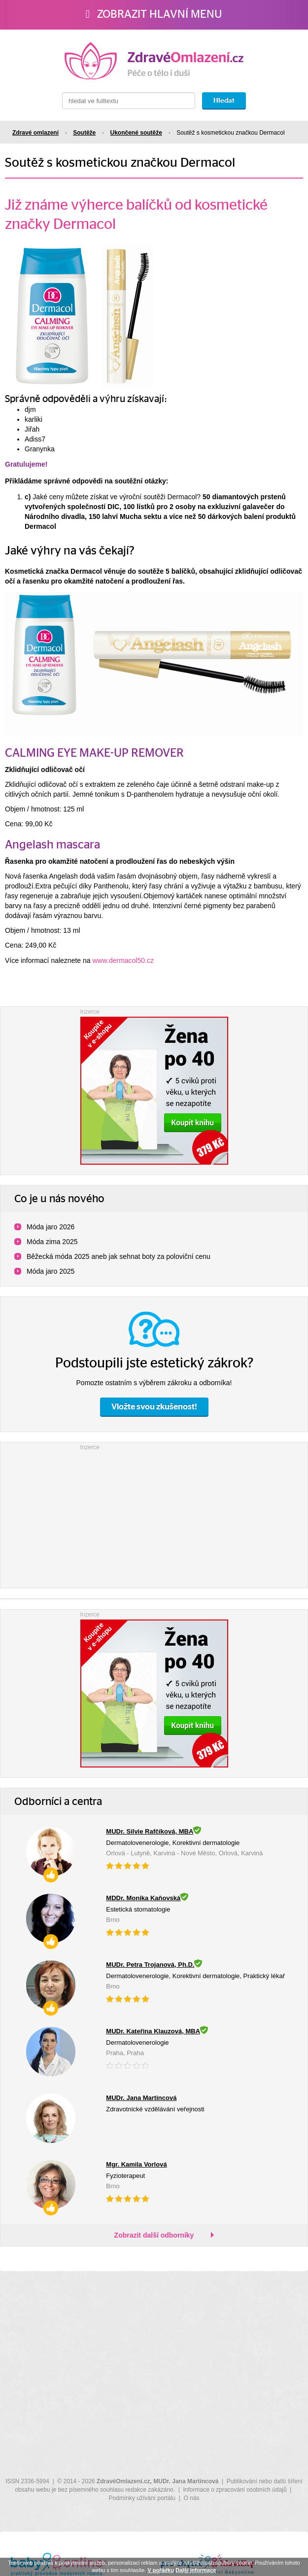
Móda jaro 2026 (50, 1227)
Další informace (195, 2570)
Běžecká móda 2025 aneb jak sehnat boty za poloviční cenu (118, 1256)
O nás (191, 2498)
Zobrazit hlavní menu (154, 14)
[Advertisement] (154, 1514)
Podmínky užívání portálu (142, 2498)
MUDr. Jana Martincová (185, 2481)
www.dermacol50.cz (123, 960)
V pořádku (160, 2570)
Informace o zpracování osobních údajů (235, 2489)
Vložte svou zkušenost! (154, 1406)
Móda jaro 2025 (50, 1271)
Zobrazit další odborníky (154, 2235)
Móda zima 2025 (52, 1242)
